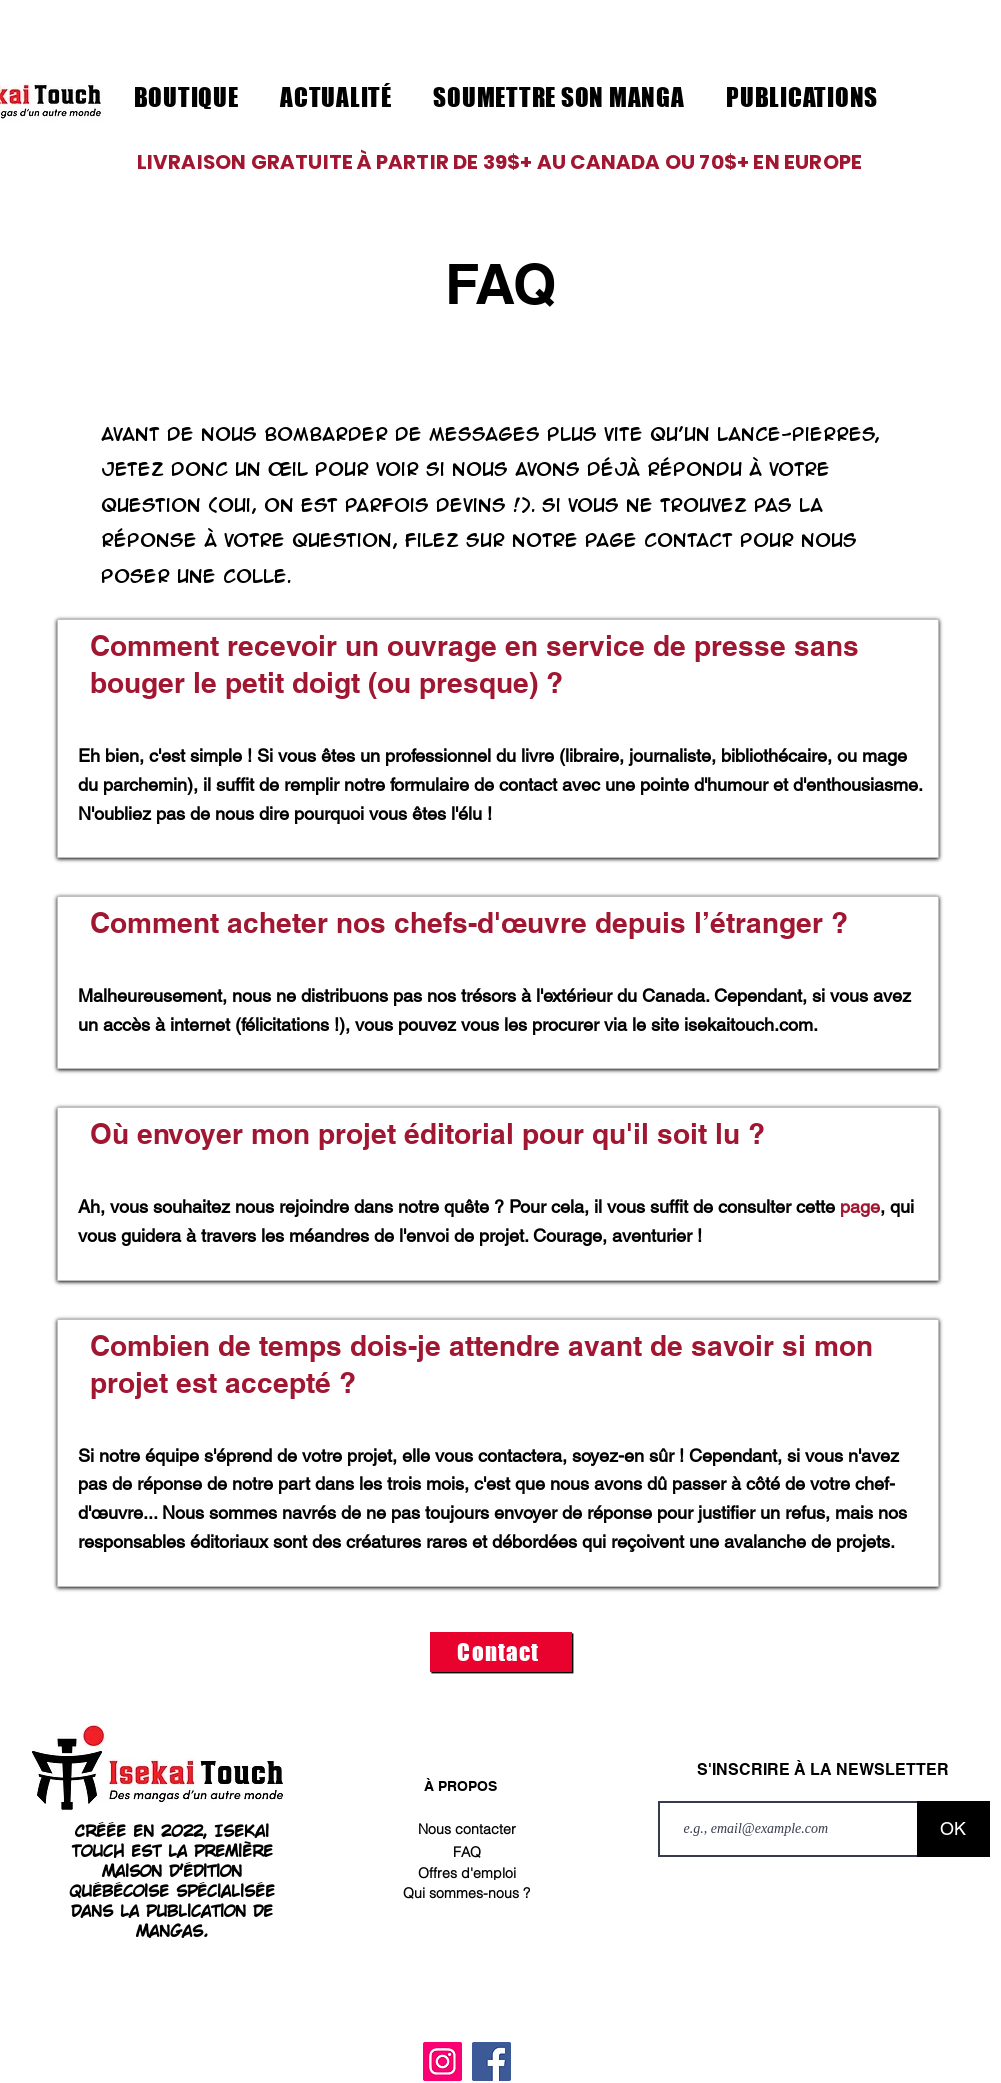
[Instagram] (442, 2061)
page (860, 1206)
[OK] (953, 1829)
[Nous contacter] (467, 1829)
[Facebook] (491, 2061)
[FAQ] (467, 1852)
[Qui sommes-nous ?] (467, 1893)
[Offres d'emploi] (467, 1873)
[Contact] (501, 1652)
